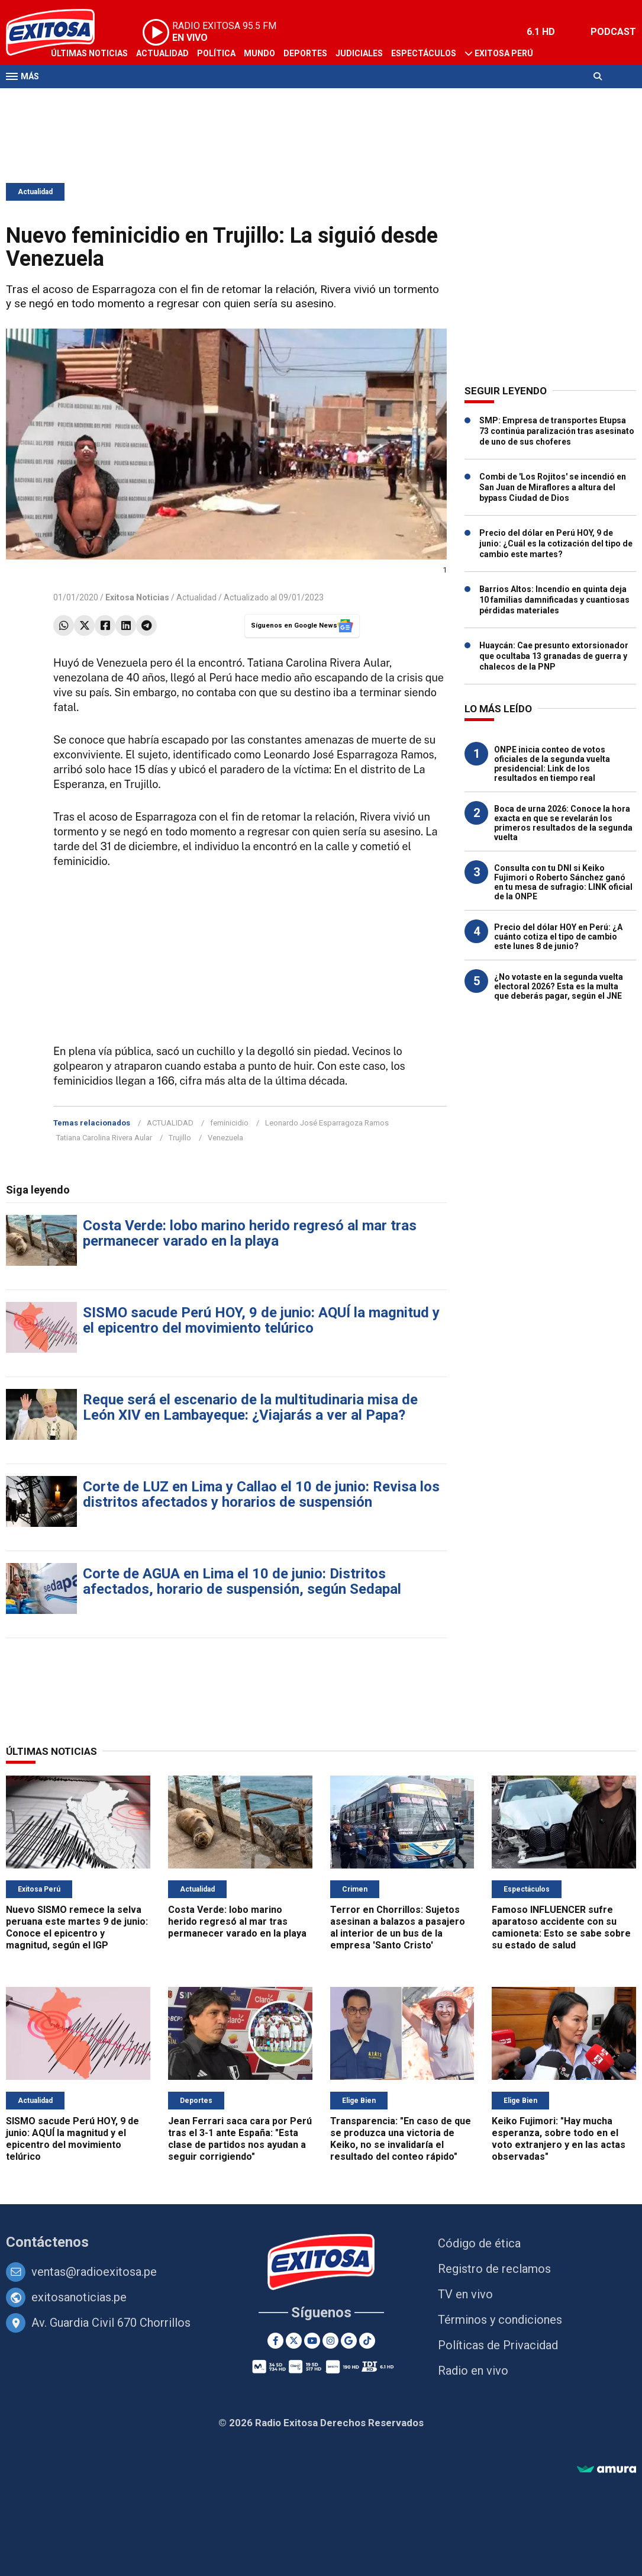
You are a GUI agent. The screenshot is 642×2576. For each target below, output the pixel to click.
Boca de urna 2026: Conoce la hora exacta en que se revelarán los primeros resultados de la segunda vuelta (563, 823)
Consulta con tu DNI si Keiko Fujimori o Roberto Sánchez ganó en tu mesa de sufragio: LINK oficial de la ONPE (563, 882)
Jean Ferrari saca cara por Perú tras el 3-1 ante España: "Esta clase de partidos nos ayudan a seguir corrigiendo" (240, 2138)
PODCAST (613, 31)
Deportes (305, 53)
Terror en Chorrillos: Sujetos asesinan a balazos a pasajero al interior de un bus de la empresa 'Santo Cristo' (397, 1927)
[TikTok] (367, 2341)
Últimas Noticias (89, 53)
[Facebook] (275, 2341)
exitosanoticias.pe (79, 2297)
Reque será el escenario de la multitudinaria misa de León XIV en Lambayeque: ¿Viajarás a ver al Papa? (250, 1407)
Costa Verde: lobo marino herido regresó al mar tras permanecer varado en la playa (250, 1233)
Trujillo (180, 1137)
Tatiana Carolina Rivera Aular (104, 1137)
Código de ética (479, 2243)
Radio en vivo (473, 2370)
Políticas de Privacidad (498, 2345)
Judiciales (359, 53)
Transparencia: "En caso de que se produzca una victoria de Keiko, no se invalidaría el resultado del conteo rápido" (400, 2138)
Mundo (259, 53)
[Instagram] (330, 2341)
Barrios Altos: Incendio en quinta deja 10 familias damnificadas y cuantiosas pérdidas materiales (554, 599)
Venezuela (225, 1137)
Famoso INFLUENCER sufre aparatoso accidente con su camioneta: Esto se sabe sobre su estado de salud (561, 1927)
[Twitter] (294, 2341)
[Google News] (349, 2341)
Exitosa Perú (504, 53)
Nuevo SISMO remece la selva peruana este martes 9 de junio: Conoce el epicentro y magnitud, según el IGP (77, 1927)
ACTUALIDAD (170, 1122)
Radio (119, 99)
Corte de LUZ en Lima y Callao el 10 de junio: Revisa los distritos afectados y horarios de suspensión (261, 1494)
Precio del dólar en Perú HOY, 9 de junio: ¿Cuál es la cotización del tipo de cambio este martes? (556, 543)
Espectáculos (423, 53)
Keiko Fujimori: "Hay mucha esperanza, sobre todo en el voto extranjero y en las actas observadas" (558, 2138)
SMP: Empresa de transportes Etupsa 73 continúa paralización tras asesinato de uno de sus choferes (556, 431)
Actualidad (162, 53)
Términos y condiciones (500, 2320)
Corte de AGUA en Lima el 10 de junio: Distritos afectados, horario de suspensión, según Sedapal (242, 1581)
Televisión (74, 99)
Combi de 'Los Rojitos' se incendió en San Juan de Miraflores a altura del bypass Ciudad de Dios (552, 487)
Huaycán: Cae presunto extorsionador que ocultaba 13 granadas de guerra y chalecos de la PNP (553, 656)
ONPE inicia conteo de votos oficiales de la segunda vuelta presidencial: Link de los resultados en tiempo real (552, 764)
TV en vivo (465, 2294)
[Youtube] (312, 2341)
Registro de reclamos (494, 2269)
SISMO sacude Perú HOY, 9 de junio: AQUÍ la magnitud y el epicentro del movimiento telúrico (261, 1320)
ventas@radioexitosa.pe (94, 2272)
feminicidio (229, 1122)
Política (216, 53)
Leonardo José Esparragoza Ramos (327, 1122)
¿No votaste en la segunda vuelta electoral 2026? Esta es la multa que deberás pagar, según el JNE (558, 986)
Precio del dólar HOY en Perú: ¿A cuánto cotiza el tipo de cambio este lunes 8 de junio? (558, 936)
